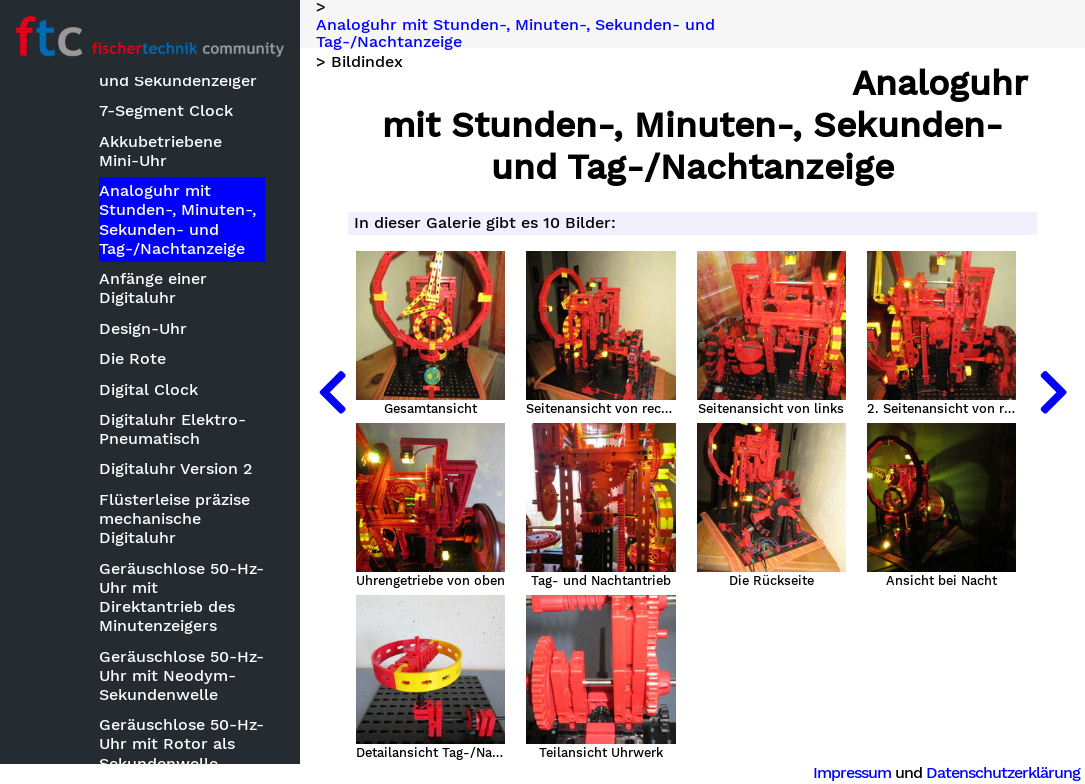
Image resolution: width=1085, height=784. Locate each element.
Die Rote (132, 358)
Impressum (852, 772)
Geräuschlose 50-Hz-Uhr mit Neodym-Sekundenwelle (181, 675)
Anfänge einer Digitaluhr (153, 288)
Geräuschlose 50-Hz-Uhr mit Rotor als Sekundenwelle (181, 743)
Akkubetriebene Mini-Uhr (160, 151)
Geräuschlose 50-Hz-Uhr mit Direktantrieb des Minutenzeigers (181, 597)
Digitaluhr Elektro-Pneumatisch (172, 429)
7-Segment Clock (166, 110)
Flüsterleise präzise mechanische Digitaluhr (174, 518)
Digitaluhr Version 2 (175, 468)
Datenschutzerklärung (1003, 772)
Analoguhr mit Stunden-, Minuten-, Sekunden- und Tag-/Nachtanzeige (177, 219)
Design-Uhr (143, 328)
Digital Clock (148, 389)
